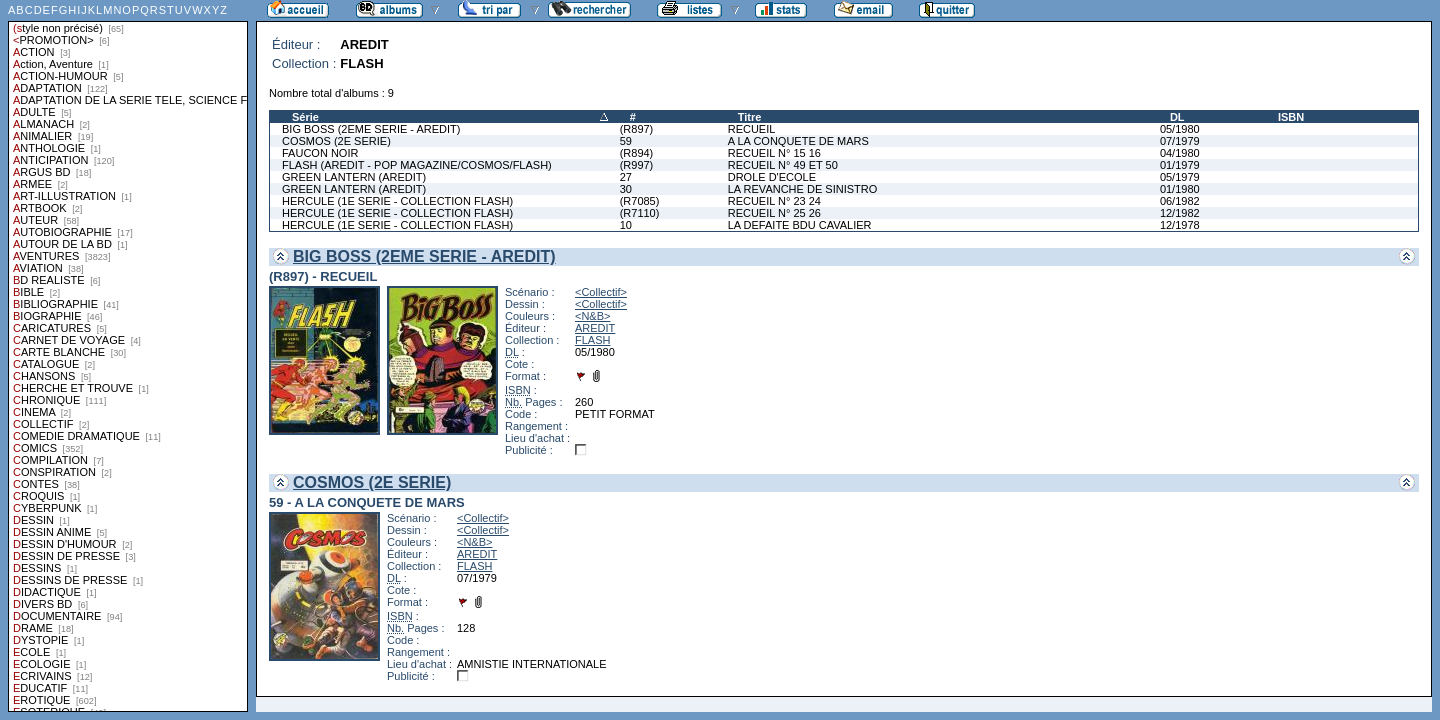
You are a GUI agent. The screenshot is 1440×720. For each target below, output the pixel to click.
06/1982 (1180, 201)
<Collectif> (601, 292)
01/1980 (1180, 189)
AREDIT (595, 328)
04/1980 (1180, 153)
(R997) (637, 165)
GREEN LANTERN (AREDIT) (354, 177)
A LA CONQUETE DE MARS (798, 141)
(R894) (637, 153)
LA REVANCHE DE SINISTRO (803, 189)
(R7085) (640, 201)
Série (305, 117)
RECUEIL (752, 129)
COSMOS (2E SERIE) (336, 141)
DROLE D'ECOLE (772, 177)
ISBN (1291, 117)
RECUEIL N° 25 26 (774, 213)
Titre (750, 117)
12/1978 (1180, 225)
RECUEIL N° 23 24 (774, 201)
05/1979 (1180, 177)
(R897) (637, 129)
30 (626, 189)
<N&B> (592, 316)
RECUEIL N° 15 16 (774, 153)
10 (626, 225)
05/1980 (1180, 129)
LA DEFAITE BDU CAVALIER (800, 225)
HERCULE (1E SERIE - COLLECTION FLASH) (397, 201)
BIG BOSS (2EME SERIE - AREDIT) (371, 129)
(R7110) (640, 213)
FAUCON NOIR (320, 153)
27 (626, 177)
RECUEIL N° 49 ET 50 (783, 165)
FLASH (592, 340)
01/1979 (1180, 165)
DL (1177, 117)
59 (626, 141)
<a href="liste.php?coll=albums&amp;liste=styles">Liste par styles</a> (128, 356)
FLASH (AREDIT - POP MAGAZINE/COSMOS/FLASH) (417, 165)
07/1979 (1180, 141)
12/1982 (1180, 213)
